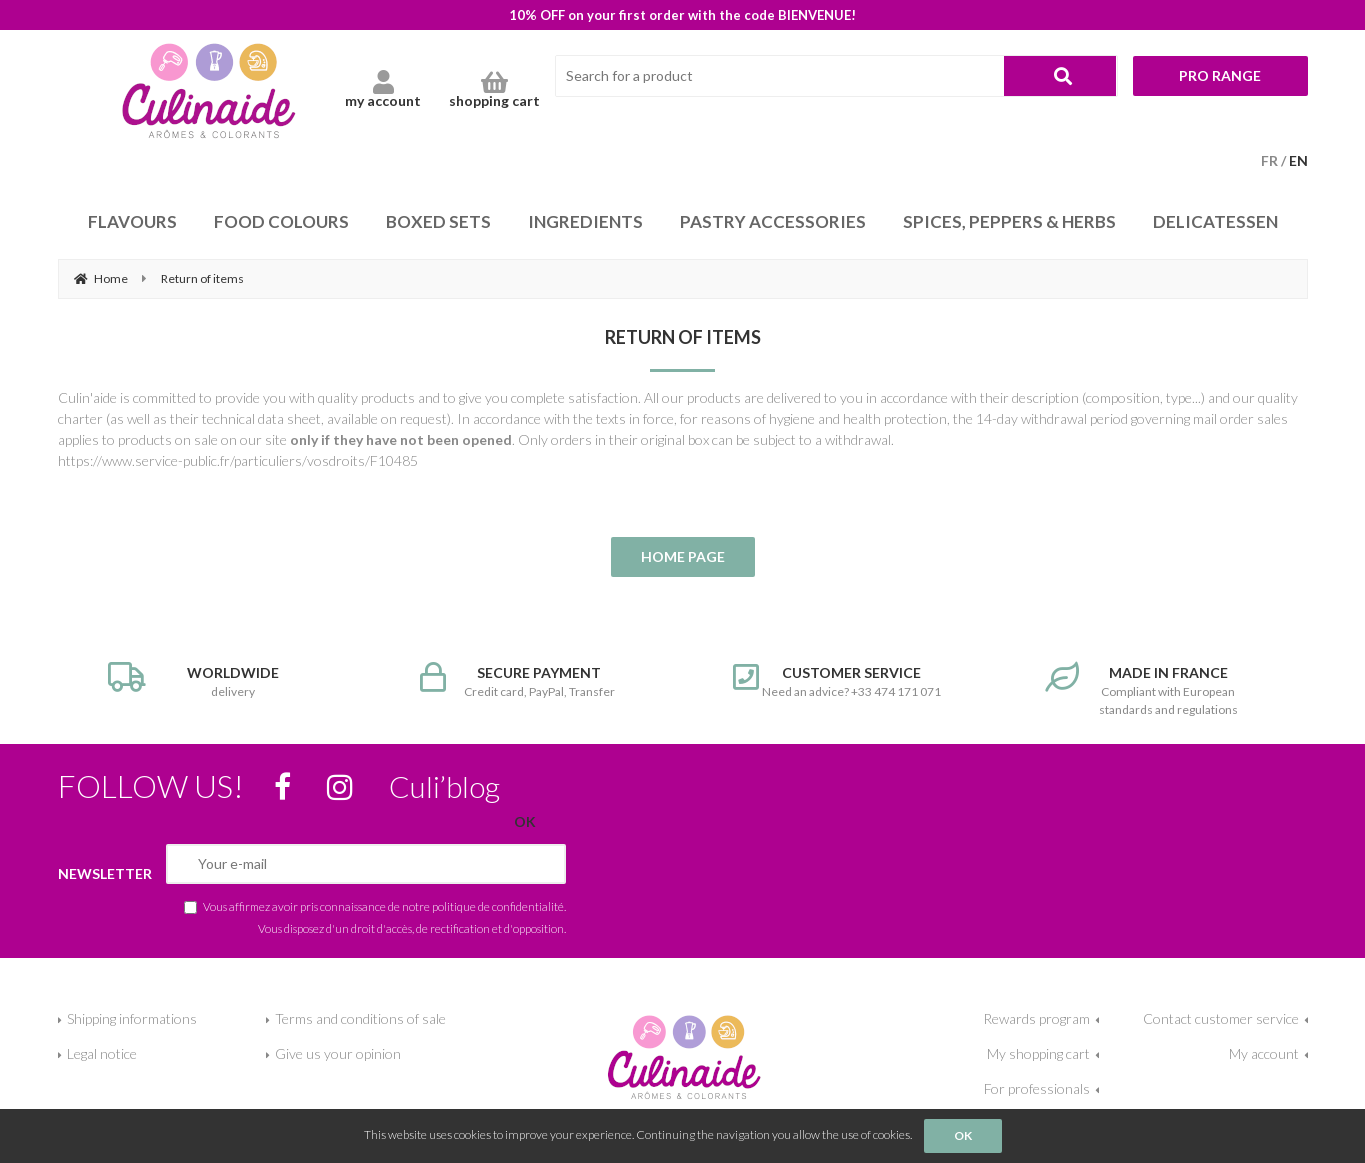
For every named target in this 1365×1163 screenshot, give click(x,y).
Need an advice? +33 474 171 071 (839, 680)
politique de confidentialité (498, 906)
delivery (214, 680)
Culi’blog (444, 786)
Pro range (1220, 75)
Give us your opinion (338, 1053)
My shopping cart (1038, 1053)
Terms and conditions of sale (360, 1018)
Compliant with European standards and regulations (1151, 689)
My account (1264, 1053)
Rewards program (1036, 1018)
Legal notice (102, 1053)
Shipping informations (132, 1018)
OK (963, 1135)
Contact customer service (1221, 1018)
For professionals (1037, 1088)
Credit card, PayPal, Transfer (526, 680)
